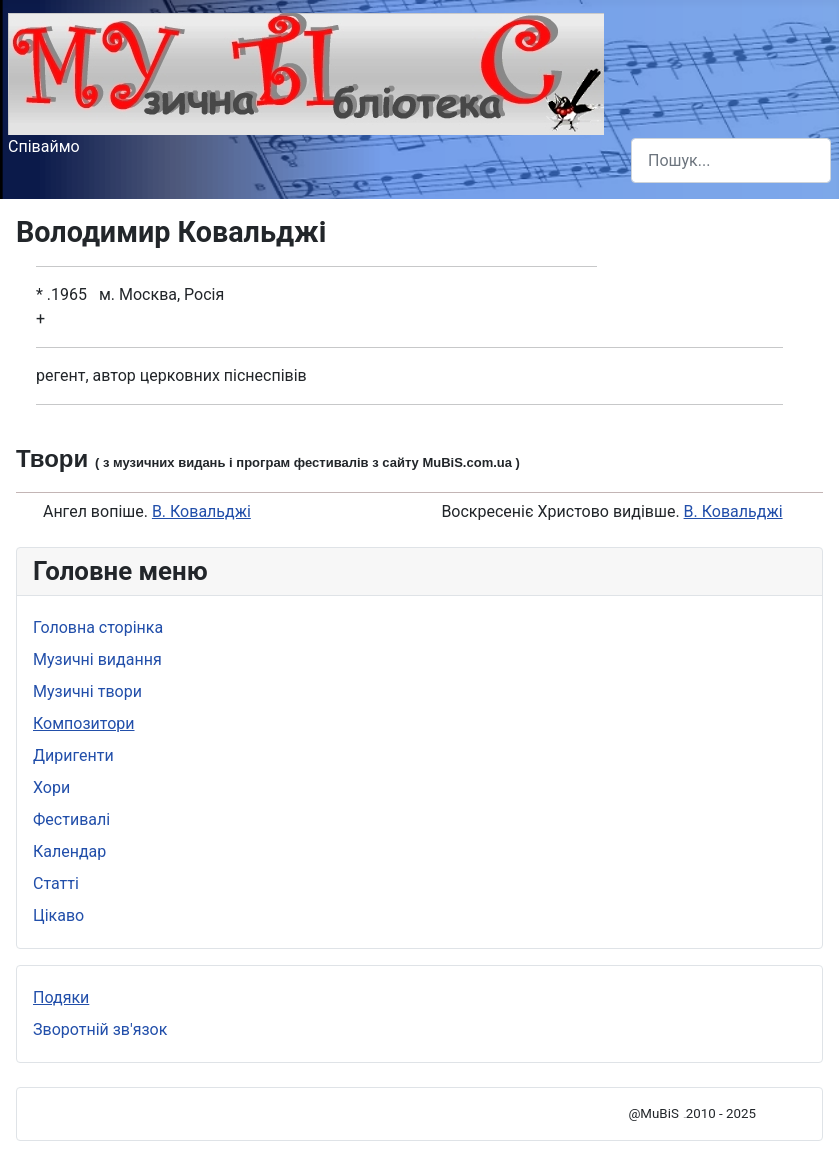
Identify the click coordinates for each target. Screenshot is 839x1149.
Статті (56, 883)
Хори (51, 787)
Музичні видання (97, 659)
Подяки (61, 997)
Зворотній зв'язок (100, 1029)
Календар (69, 851)
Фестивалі (71, 819)
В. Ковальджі (201, 511)
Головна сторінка (98, 627)
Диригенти (73, 755)
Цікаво (58, 915)
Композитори (84, 723)
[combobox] (731, 160)
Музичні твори (87, 691)
